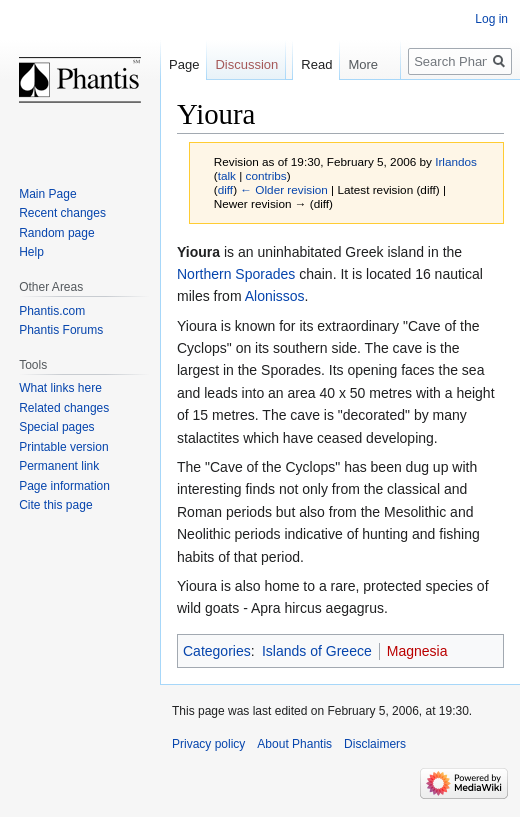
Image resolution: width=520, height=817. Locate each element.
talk (227, 175)
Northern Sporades (236, 274)
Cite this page (55, 505)
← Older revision (284, 189)
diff (225, 189)
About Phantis (294, 744)
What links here (60, 388)
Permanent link (59, 466)
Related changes (64, 408)
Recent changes (62, 213)
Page (184, 64)
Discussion (246, 64)
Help (31, 252)
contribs (266, 175)
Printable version (63, 447)
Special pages (56, 427)
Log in (491, 19)
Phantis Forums (61, 330)
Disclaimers (375, 744)
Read (306, 104)
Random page (56, 233)
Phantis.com (52, 311)
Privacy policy (208, 744)
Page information (64, 486)
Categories (217, 651)
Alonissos (275, 296)
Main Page (47, 194)
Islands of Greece (317, 651)
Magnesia (417, 651)
